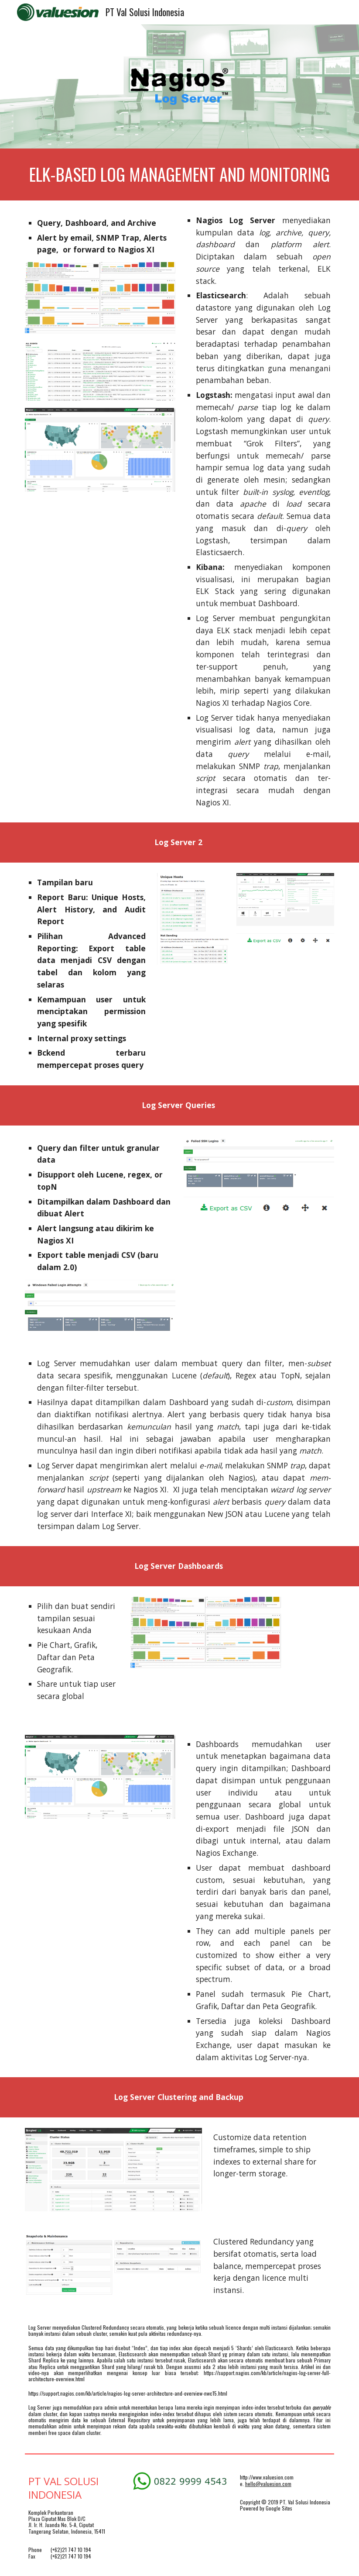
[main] (179, 174)
